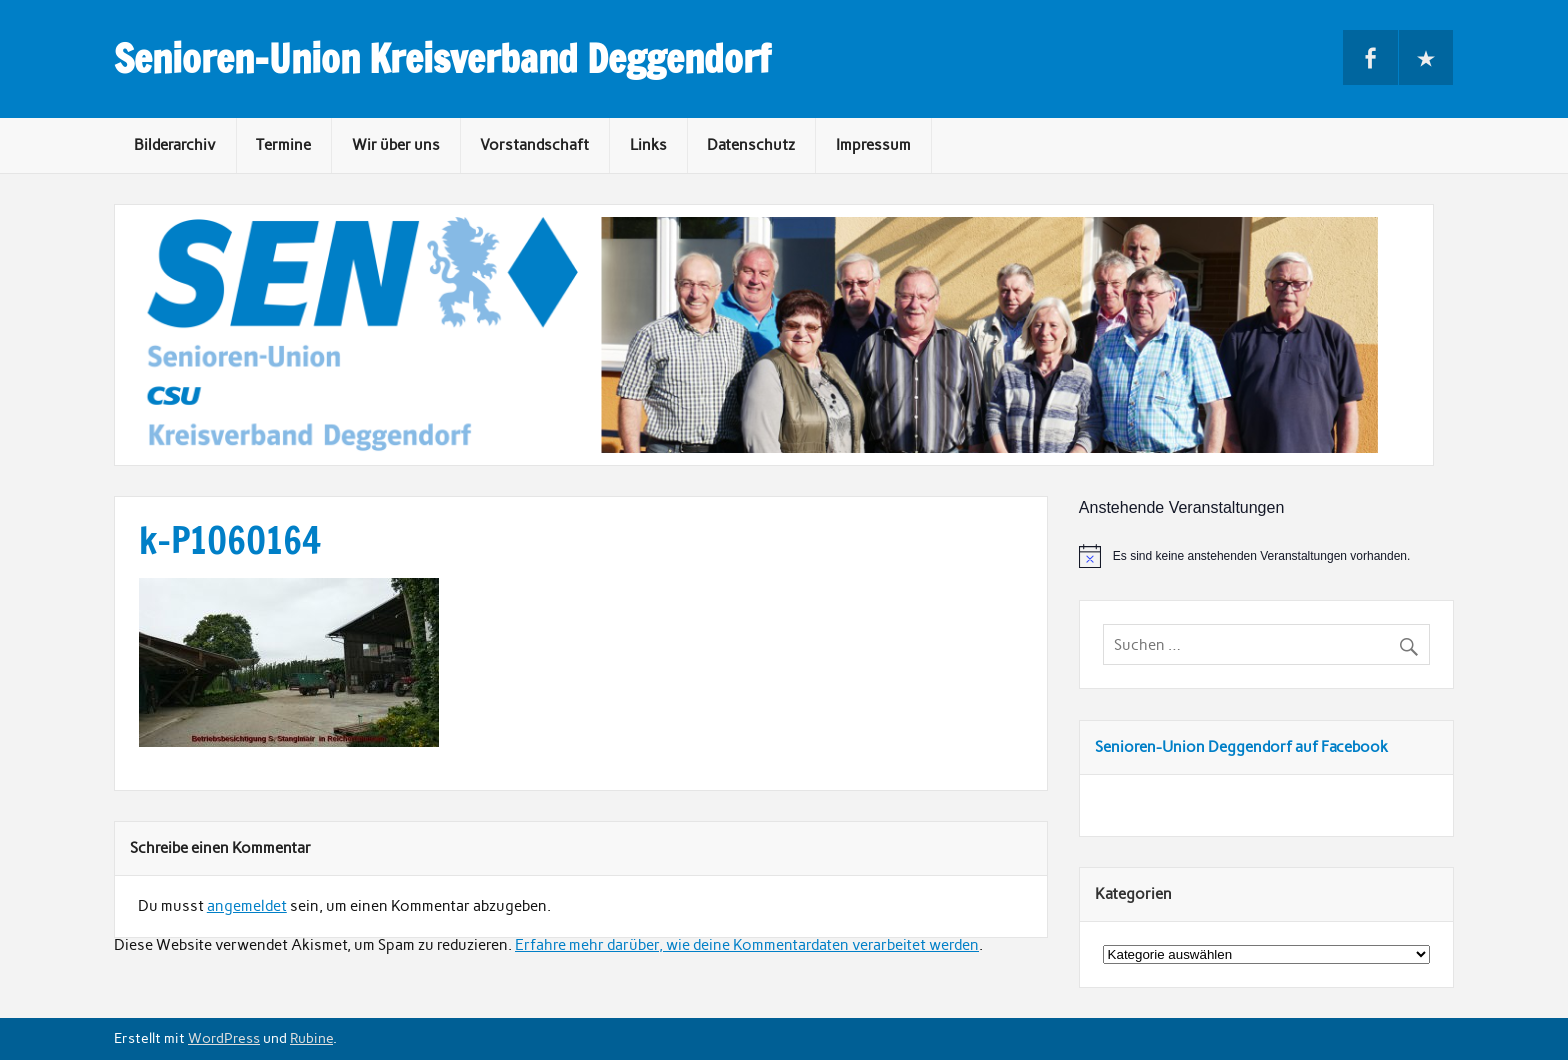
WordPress (224, 1038)
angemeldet (247, 906)
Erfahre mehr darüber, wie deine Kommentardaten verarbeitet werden (747, 945)
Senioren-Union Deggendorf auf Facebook (1241, 747)
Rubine (311, 1038)
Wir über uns (396, 145)
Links (648, 145)
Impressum (873, 145)
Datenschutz (751, 145)
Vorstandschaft (534, 145)
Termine (283, 145)
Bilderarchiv (175, 145)
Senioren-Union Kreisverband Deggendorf (442, 59)
